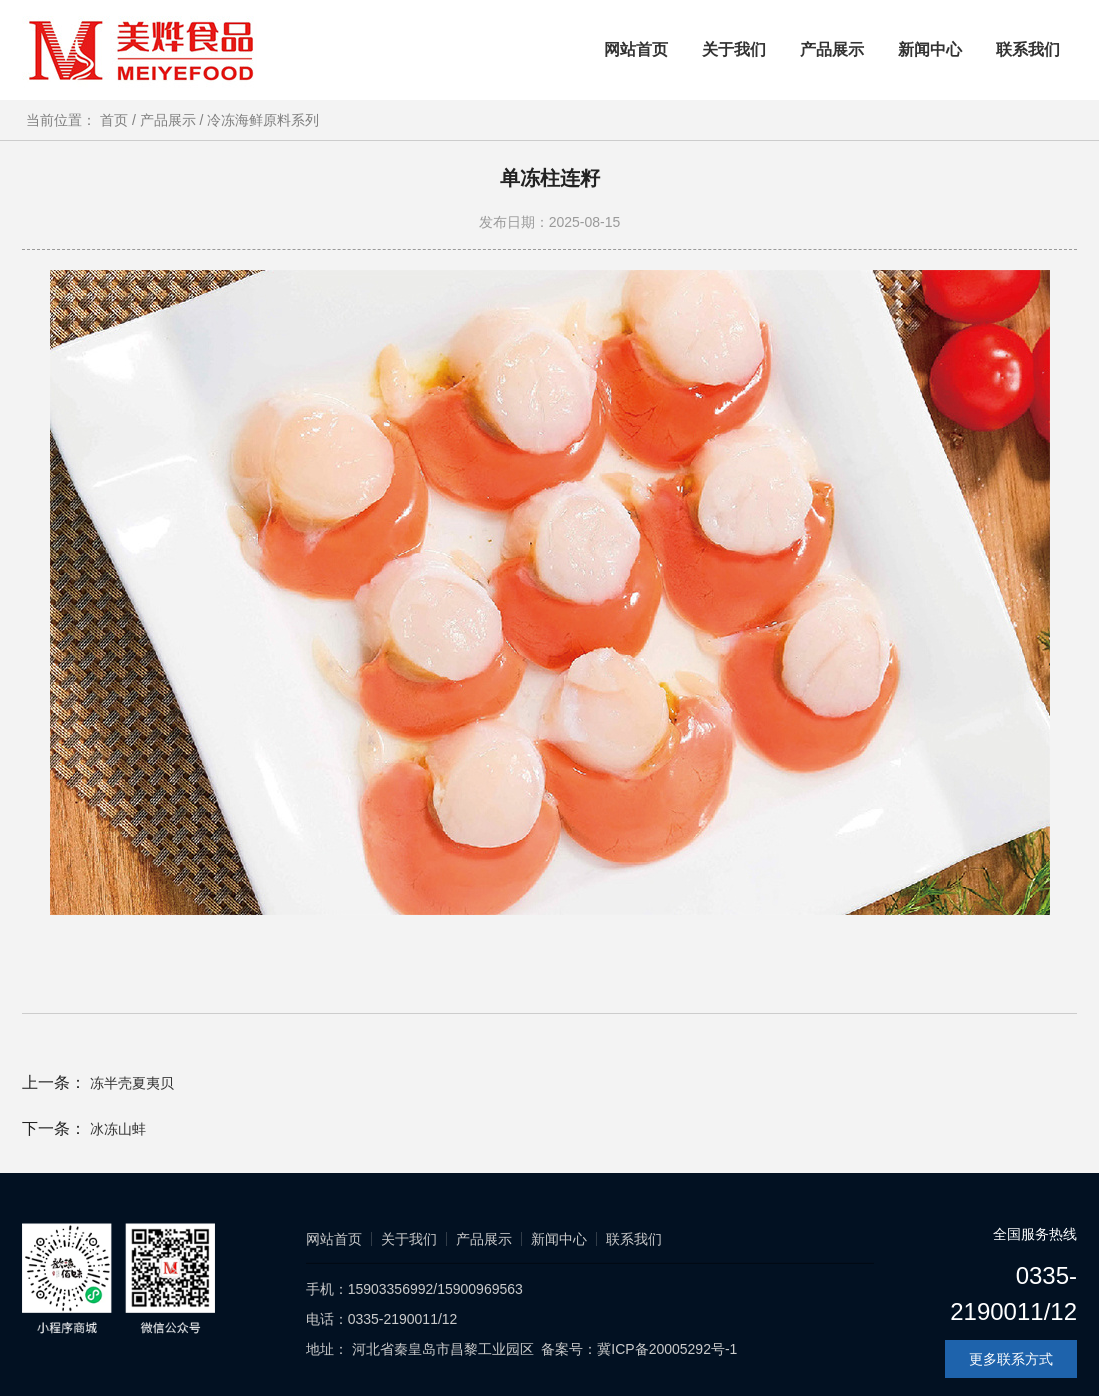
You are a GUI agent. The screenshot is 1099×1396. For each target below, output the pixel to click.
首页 (120, 120)
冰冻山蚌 (118, 1129)
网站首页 (636, 49)
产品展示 (832, 49)
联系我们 (1028, 49)
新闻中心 (930, 49)
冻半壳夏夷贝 (132, 1083)
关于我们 (734, 49)
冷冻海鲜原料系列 (263, 120)
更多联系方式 (1011, 1359)
